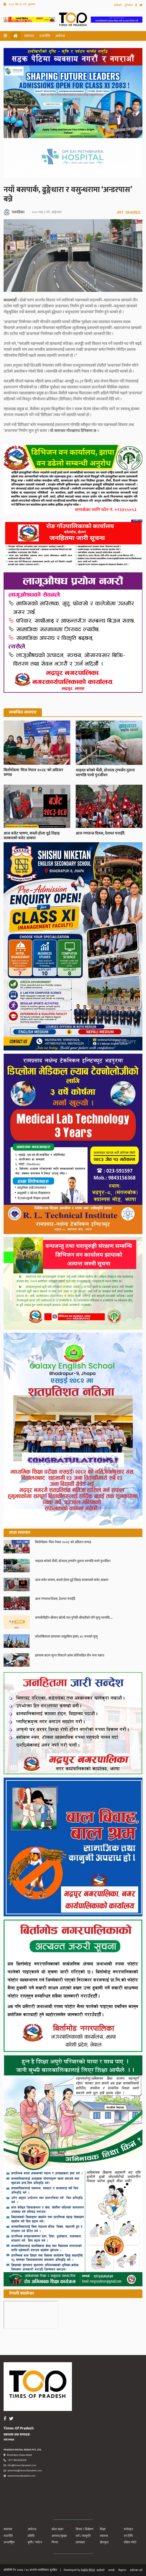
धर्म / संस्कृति (83, 2536)
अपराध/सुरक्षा (59, 2536)
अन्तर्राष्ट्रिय (9, 2542)
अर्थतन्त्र (60, 36)
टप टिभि (128, 2536)
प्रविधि (31, 2536)
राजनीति (44, 36)
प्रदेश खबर (57, 2529)
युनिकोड (128, 5)
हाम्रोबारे (118, 5)
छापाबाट (80, 2542)
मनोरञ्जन (128, 2529)
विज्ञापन (122, 2570)
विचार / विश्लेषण (84, 2529)
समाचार (29, 36)
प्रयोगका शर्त (136, 2570)
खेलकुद (104, 2542)
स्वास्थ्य (104, 2536)
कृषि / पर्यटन (35, 2542)
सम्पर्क (111, 2570)
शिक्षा (103, 2529)
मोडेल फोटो (130, 2542)
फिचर (55, 2542)
